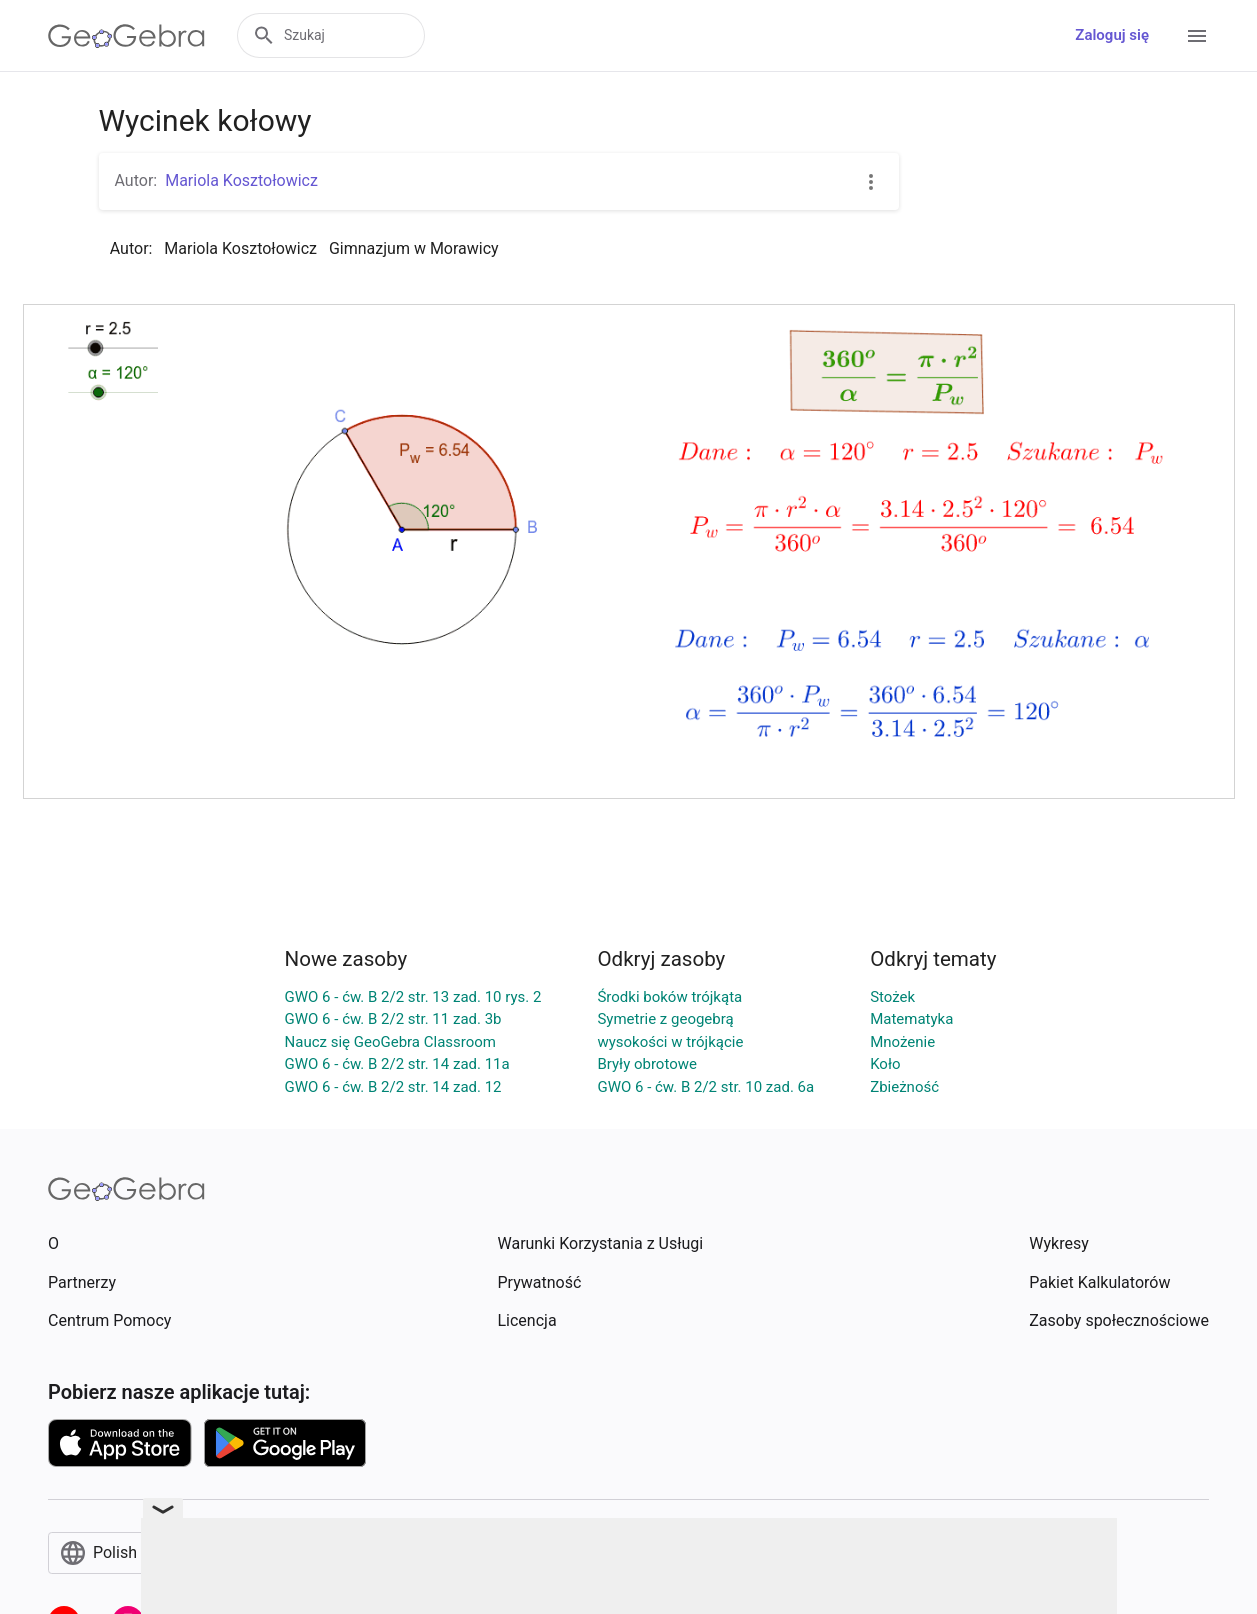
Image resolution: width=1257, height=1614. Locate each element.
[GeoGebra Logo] (126, 36)
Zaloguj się (1112, 35)
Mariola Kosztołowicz (241, 180)
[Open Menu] (1197, 36)
